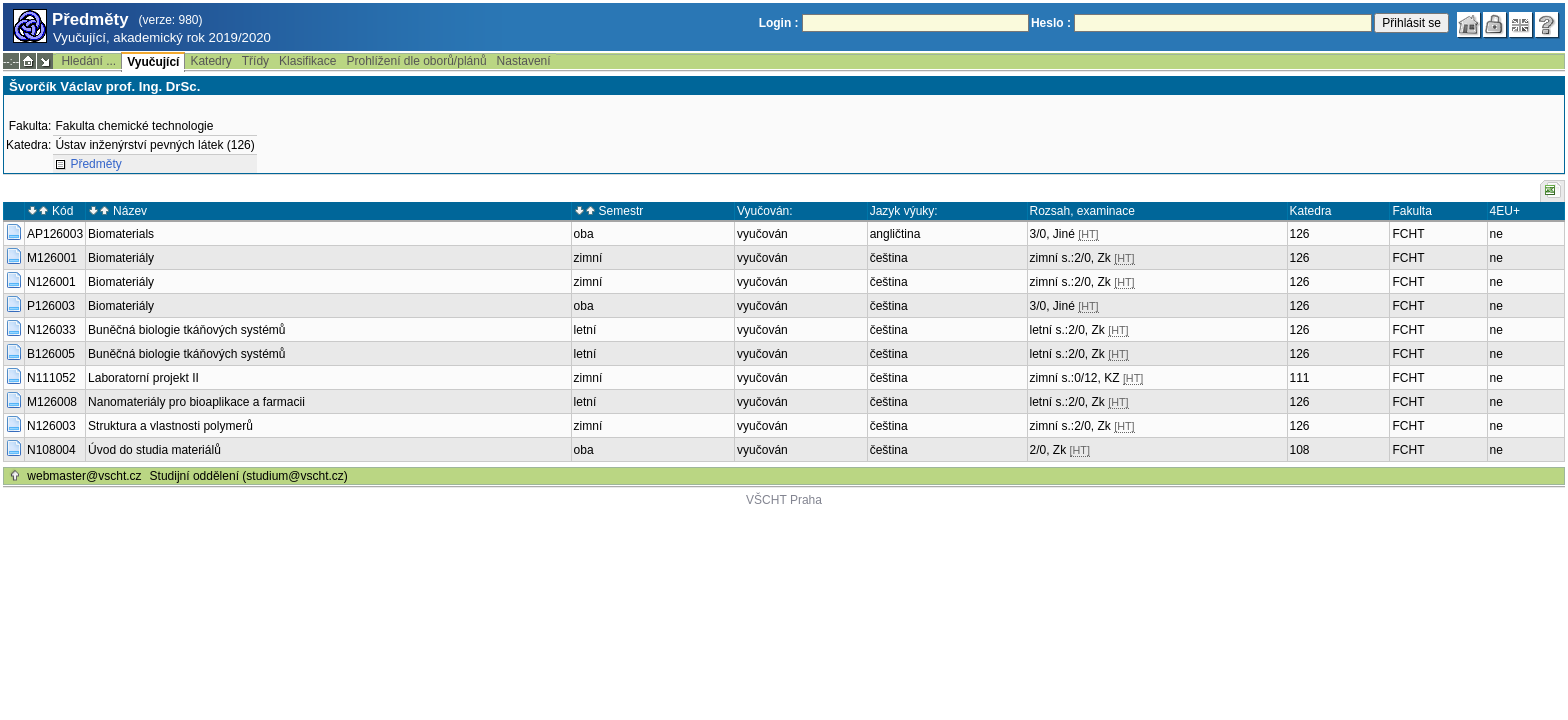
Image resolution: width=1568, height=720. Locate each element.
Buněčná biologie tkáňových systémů (186, 330)
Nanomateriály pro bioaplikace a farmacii (196, 402)
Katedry (210, 61)
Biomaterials (121, 234)
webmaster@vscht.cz (84, 476)
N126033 (51, 330)
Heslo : (1051, 23)
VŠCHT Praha (784, 500)
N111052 (51, 378)
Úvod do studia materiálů (154, 450)
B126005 (51, 354)
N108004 (51, 450)
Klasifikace (307, 61)
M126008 (52, 402)
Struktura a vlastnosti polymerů (170, 426)
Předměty (95, 164)
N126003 (51, 426)
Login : (779, 23)
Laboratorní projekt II (143, 378)
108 (1300, 450)
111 (1300, 378)
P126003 (51, 306)
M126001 (52, 258)
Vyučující (153, 62)
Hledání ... (88, 61)
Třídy (255, 61)
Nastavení (524, 61)
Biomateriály (121, 258)
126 (1300, 234)
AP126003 (55, 234)
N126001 (51, 282)
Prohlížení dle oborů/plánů (416, 61)
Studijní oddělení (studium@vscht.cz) (249, 476)
